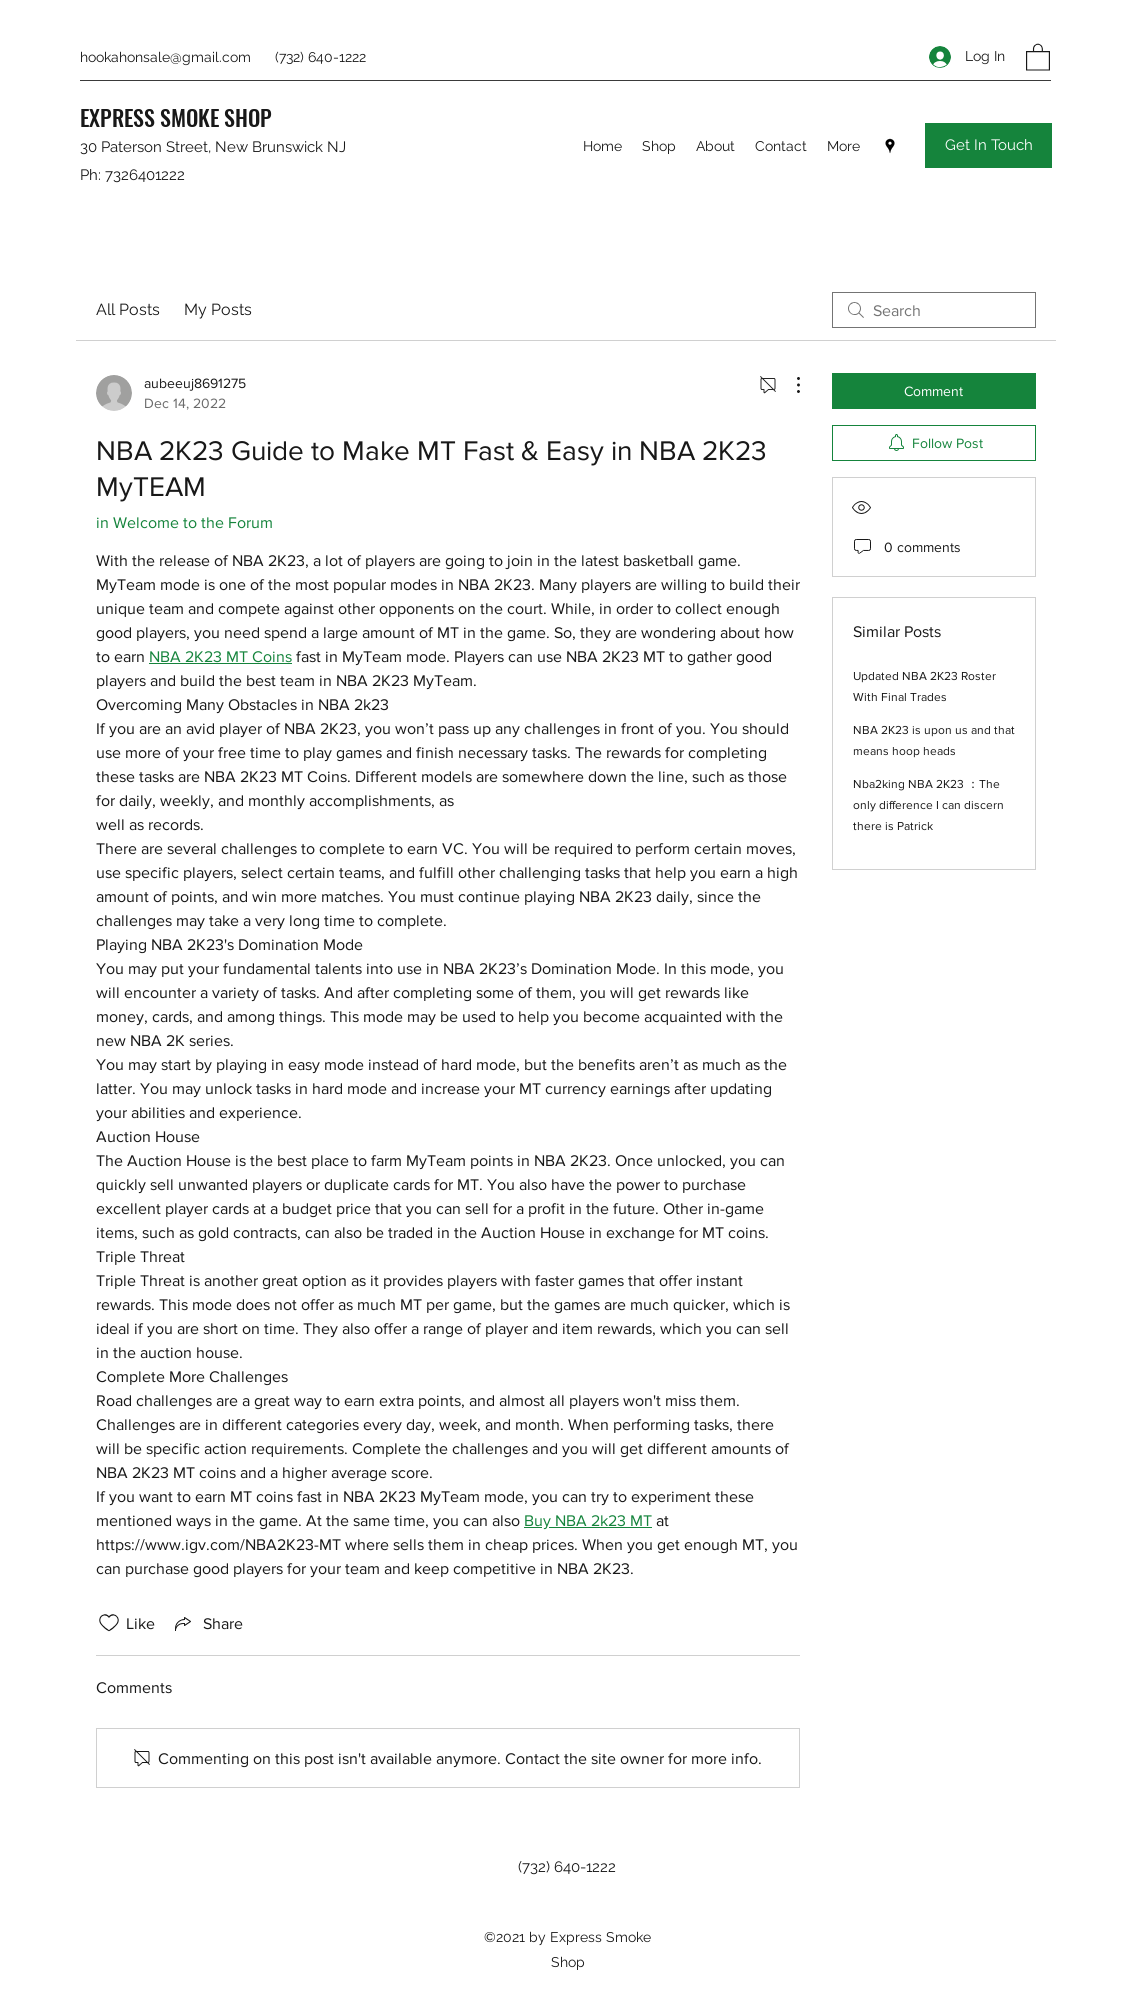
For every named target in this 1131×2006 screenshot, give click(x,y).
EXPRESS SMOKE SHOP (176, 117)
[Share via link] (207, 1623)
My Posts (218, 309)
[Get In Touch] (988, 145)
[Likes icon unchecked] (109, 1623)
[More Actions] (788, 385)
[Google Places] (890, 146)
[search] (934, 310)
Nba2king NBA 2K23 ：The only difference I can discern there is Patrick (928, 805)
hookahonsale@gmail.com (165, 57)
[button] (1038, 56)
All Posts (128, 309)
